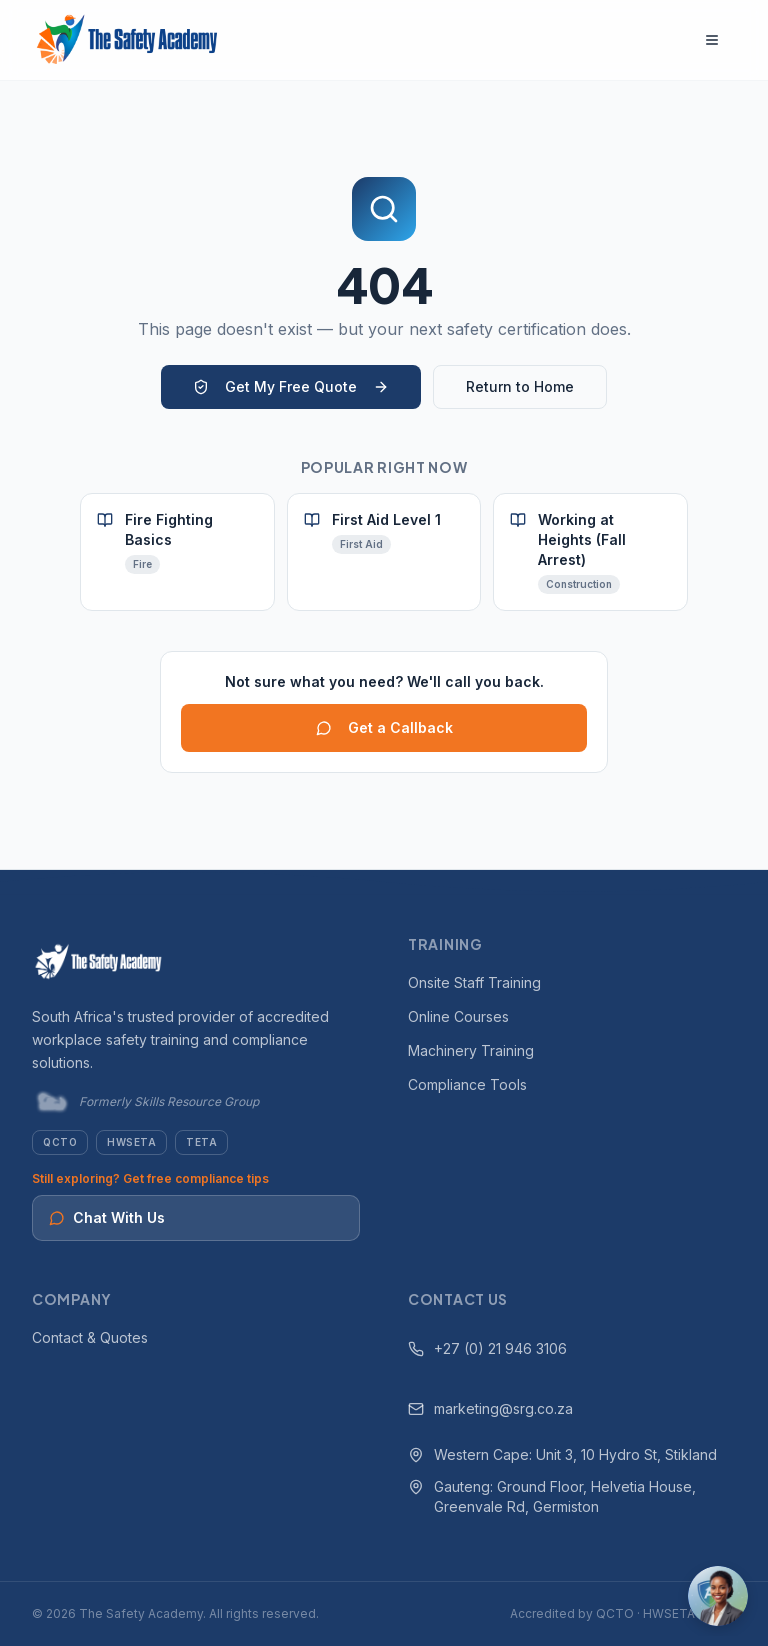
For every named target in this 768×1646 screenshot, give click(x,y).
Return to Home (520, 386)
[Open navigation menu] (712, 40)
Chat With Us (107, 1217)
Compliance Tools (467, 1084)
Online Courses (458, 1016)
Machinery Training (471, 1050)
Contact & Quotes (90, 1337)
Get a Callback (384, 727)
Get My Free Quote (291, 386)
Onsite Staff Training (474, 982)
